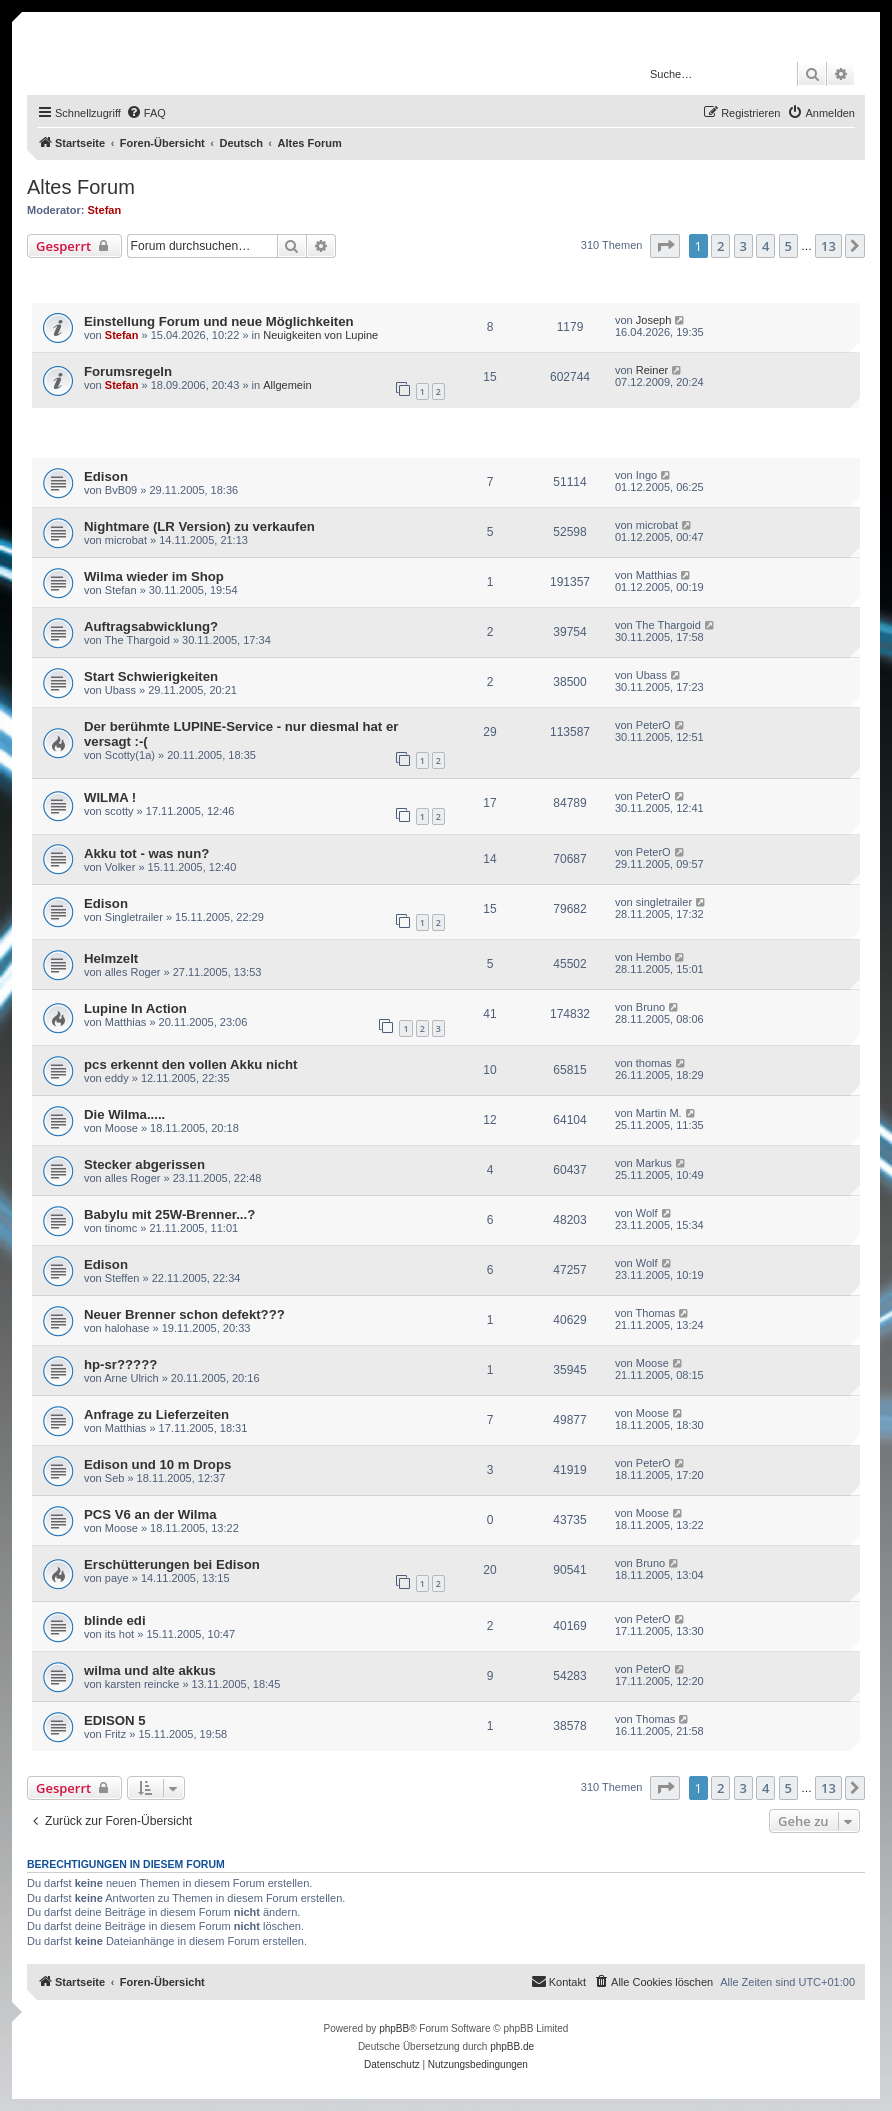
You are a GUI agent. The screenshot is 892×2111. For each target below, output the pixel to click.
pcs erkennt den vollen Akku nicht (191, 1064)
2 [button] (720, 246)
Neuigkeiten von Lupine (320, 335)
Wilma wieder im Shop (154, 576)
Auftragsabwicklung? (151, 626)
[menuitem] (146, 113)
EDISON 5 (115, 1720)
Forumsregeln (128, 371)
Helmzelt (111, 958)
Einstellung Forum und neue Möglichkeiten (219, 321)
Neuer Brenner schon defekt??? (184, 1314)
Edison (106, 476)
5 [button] (788, 246)
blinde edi (115, 1620)
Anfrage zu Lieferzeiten (156, 1414)
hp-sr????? (120, 1364)
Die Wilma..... (124, 1114)
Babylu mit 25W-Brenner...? (169, 1214)
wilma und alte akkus (150, 1670)
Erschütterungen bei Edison (172, 1564)
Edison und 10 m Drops (157, 1464)
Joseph (653, 320)
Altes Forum (81, 187)
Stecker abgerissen (144, 1164)
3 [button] (743, 246)
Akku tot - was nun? (146, 853)
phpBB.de (512, 2046)
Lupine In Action (135, 1008)
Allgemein (287, 385)
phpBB (394, 2028)
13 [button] (828, 246)
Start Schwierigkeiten (151, 676)
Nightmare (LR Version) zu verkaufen (199, 526)
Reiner (652, 370)
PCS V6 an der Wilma (150, 1514)
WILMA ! (110, 797)
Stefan (105, 210)
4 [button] (765, 246)
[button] (665, 246)
